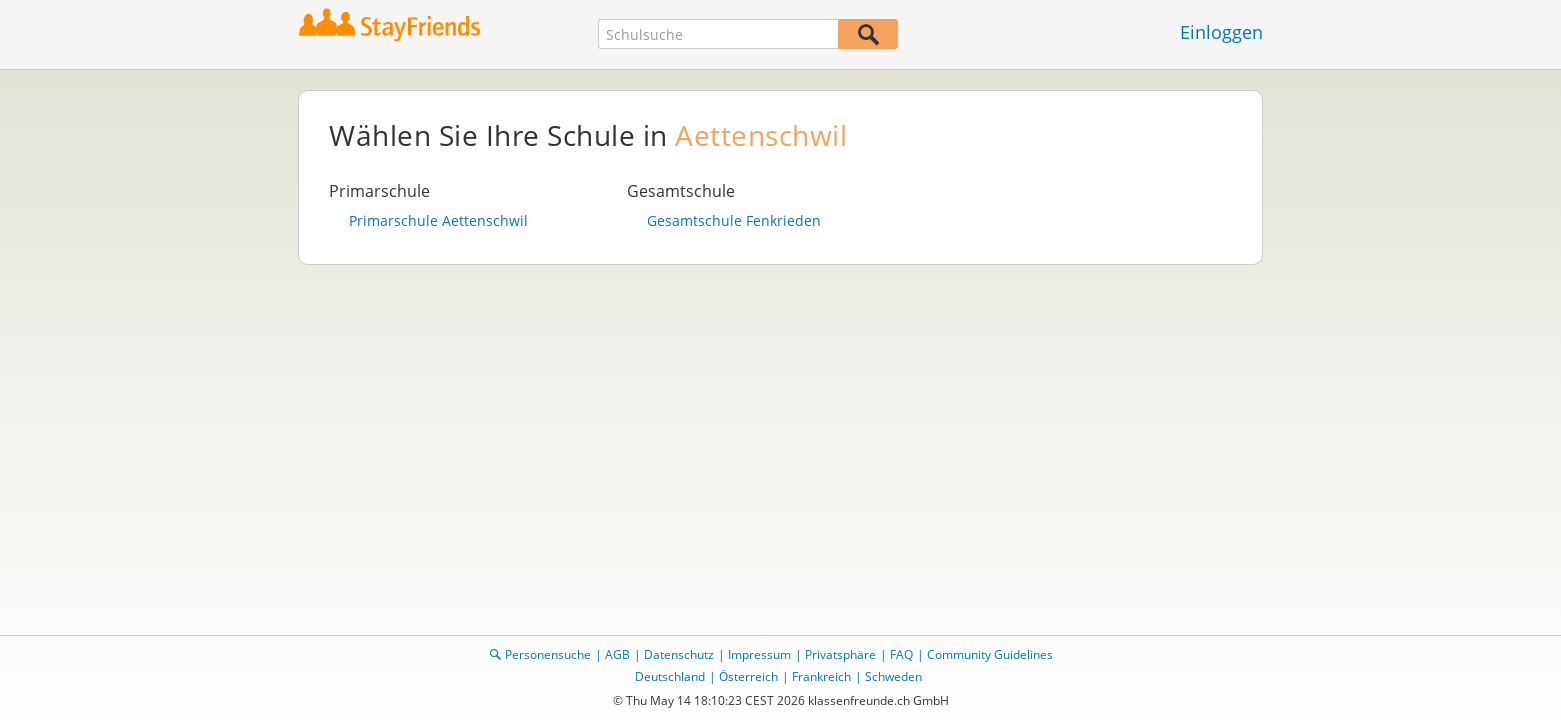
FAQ (901, 654)
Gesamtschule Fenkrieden (734, 221)
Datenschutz (679, 654)
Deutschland (670, 676)
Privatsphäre (840, 654)
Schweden (893, 676)
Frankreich (821, 676)
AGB (617, 654)
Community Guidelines (990, 654)
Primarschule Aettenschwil (438, 221)
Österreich (748, 676)
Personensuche (548, 654)
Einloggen (1221, 32)
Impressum (759, 654)
